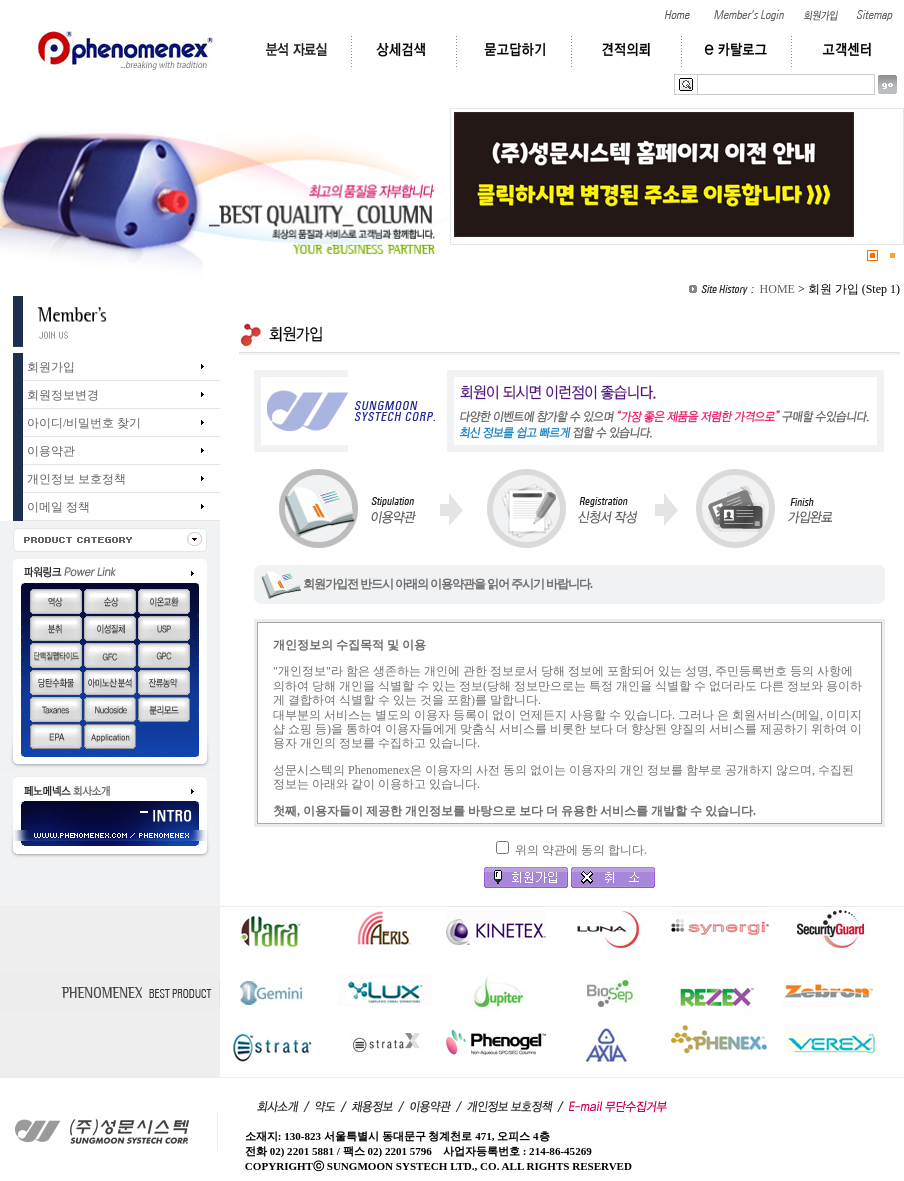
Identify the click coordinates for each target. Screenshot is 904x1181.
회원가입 (51, 367)
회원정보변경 (63, 395)
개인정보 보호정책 (76, 479)
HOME (777, 289)
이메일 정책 (58, 507)
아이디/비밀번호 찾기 (84, 423)
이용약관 (51, 451)
